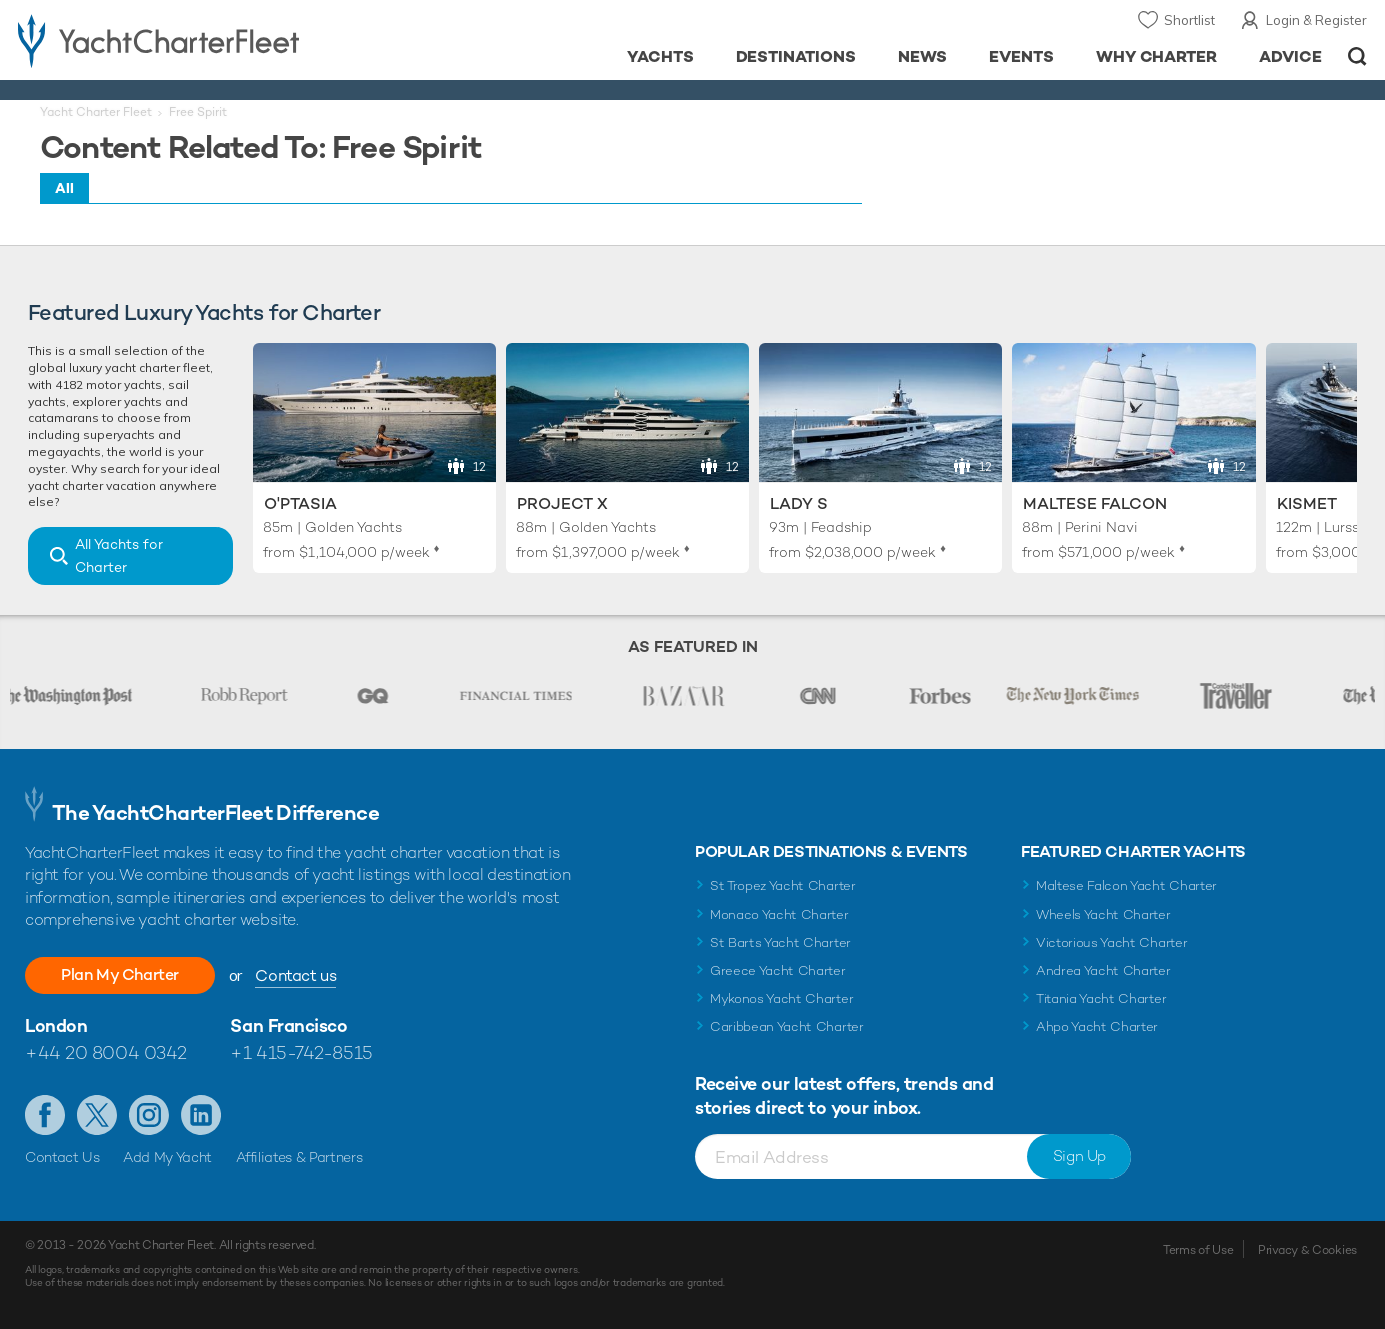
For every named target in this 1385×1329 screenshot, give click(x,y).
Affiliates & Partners (299, 1157)
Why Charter (1157, 56)
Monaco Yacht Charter (779, 914)
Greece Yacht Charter (778, 970)
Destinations (796, 56)
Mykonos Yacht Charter (781, 998)
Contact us (295, 975)
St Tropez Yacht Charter (783, 885)
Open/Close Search (1357, 56)
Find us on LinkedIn (201, 1115)
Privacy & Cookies (1307, 1250)
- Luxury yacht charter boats (213, 40)
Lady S (799, 503)
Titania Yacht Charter (1101, 998)
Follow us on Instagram (149, 1115)
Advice (1290, 56)
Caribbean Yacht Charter (787, 1026)
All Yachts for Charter (119, 555)
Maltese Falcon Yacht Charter (1126, 885)
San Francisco (288, 1025)
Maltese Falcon (1095, 503)
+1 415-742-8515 (301, 1052)
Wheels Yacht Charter (1103, 914)
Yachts (660, 56)
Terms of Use (1198, 1250)
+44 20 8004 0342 (106, 1052)
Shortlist (1189, 20)
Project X (562, 503)
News (922, 56)
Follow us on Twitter (97, 1115)
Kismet (1307, 503)
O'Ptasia (300, 503)
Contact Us (62, 1157)
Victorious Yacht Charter (1111, 942)
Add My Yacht (167, 1157)
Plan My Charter (120, 974)
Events (1021, 56)
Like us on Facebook (45, 1115)
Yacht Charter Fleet (96, 112)
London (56, 1025)
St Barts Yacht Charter (780, 942)
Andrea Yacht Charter (1103, 970)
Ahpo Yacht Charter (1097, 1026)
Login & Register (1316, 20)
